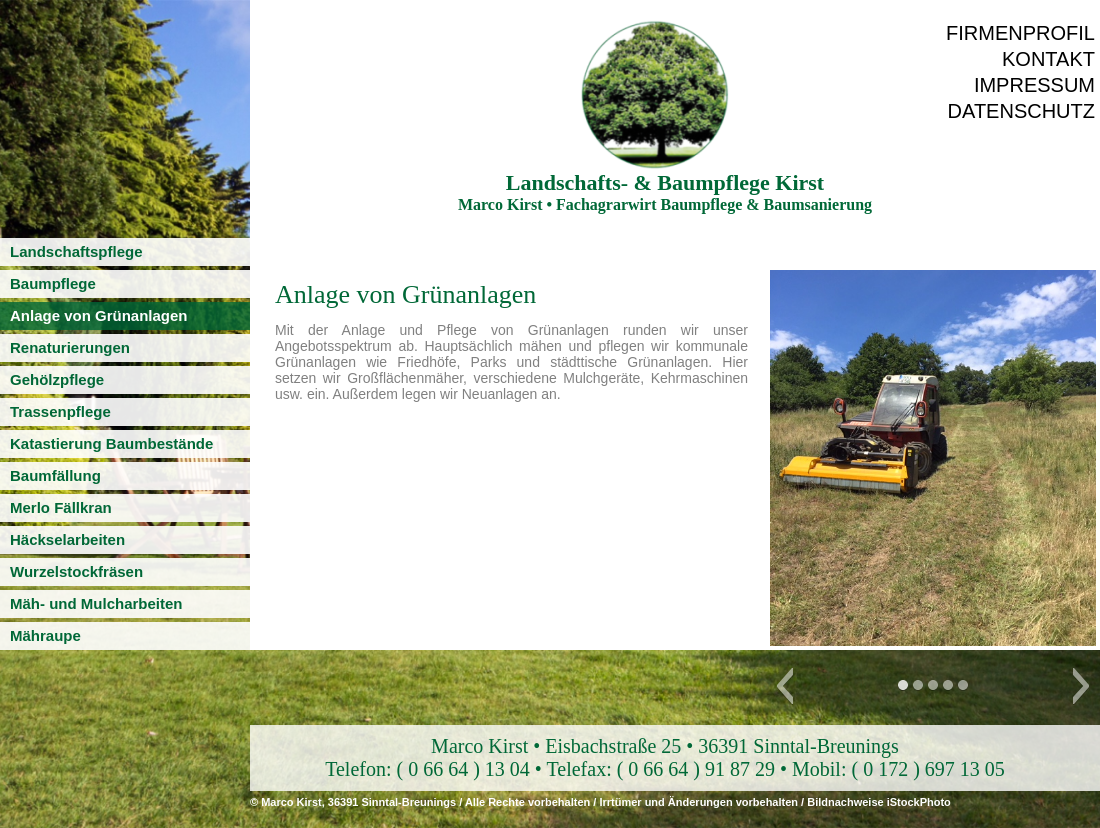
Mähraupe (45, 635)
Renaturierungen (70, 347)
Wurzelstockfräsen (76, 571)
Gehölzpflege (57, 379)
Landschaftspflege (76, 251)
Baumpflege (53, 283)
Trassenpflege (60, 411)
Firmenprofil (1020, 33)
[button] (784, 686)
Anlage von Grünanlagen (99, 315)
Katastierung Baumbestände (111, 443)
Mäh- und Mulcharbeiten (96, 603)
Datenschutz (1021, 111)
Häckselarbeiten (67, 539)
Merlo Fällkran (61, 507)
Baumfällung (55, 475)
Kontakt (1048, 59)
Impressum (1034, 85)
